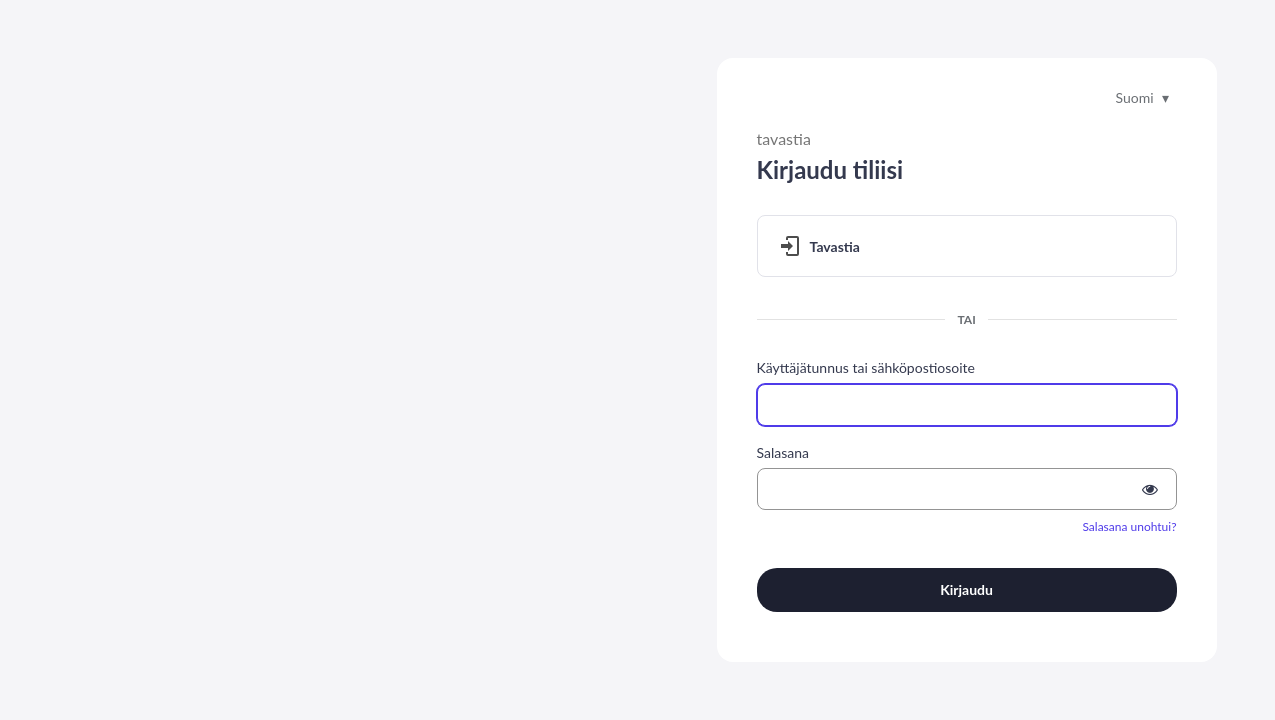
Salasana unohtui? (1129, 526)
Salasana (783, 452)
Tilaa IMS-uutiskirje (372, 659)
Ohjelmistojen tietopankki (520, 659)
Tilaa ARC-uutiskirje (239, 659)
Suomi (1134, 97)
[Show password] (1150, 489)
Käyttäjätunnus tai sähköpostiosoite (866, 367)
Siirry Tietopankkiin (120, 540)
